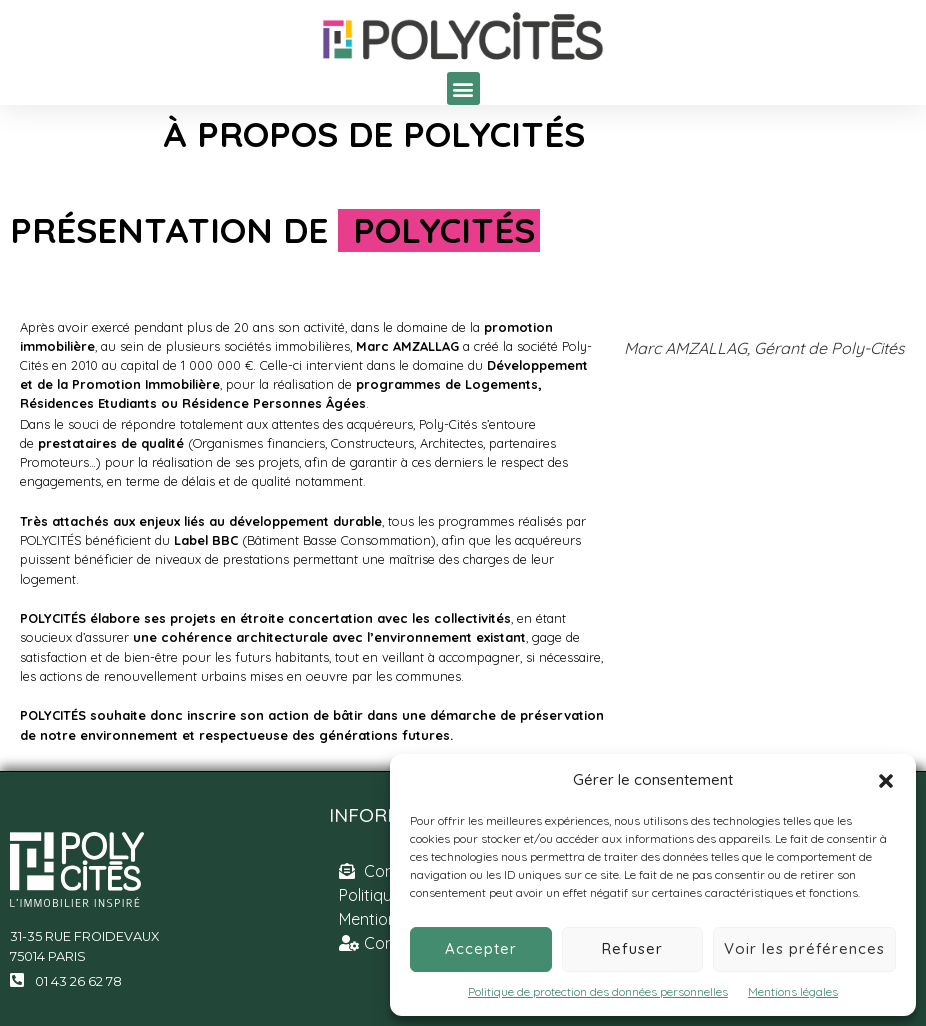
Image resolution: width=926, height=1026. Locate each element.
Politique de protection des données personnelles (598, 991)
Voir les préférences (804, 948)
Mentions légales (793, 991)
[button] (886, 781)
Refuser (632, 948)
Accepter (481, 948)
